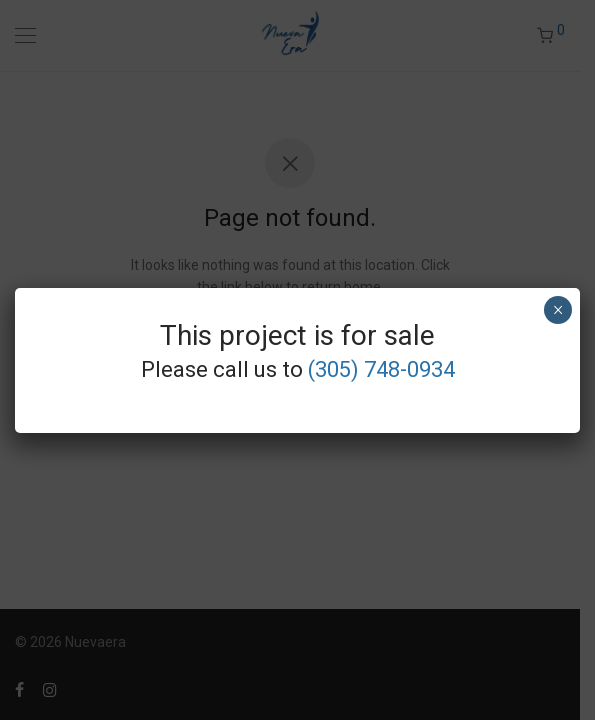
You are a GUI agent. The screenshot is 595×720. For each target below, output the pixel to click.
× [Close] (557, 310)
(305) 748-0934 (381, 369)
